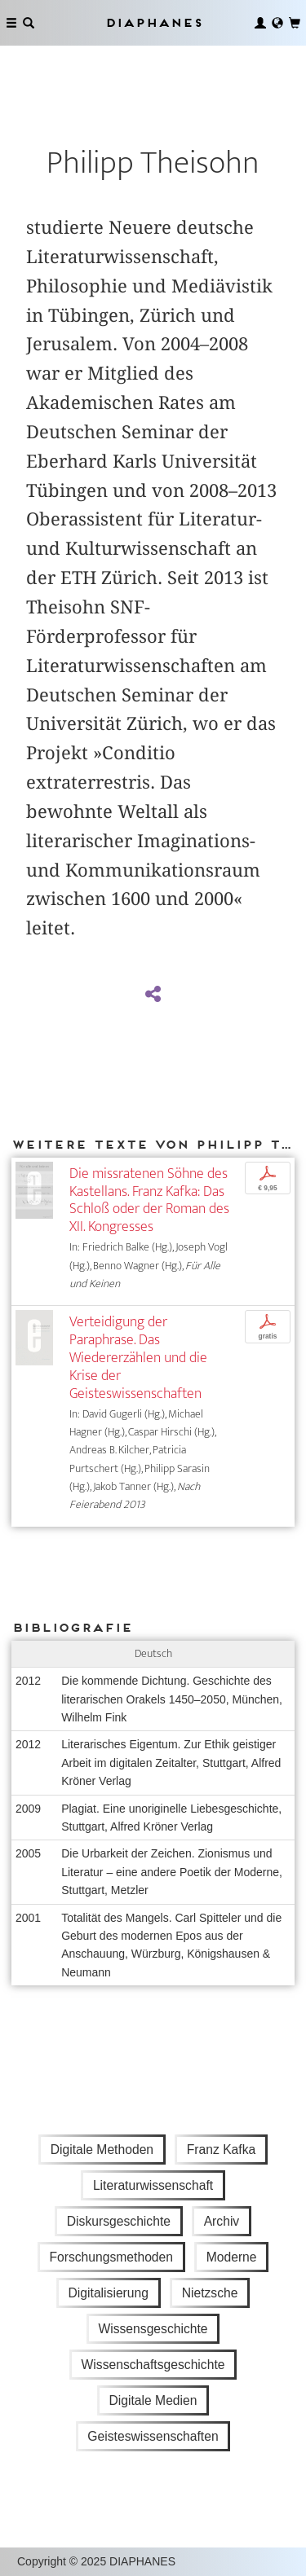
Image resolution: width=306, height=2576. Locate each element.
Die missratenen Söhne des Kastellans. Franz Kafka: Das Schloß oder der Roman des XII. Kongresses (149, 1200)
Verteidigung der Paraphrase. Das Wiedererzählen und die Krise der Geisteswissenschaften (138, 1357)
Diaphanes (153, 22)
